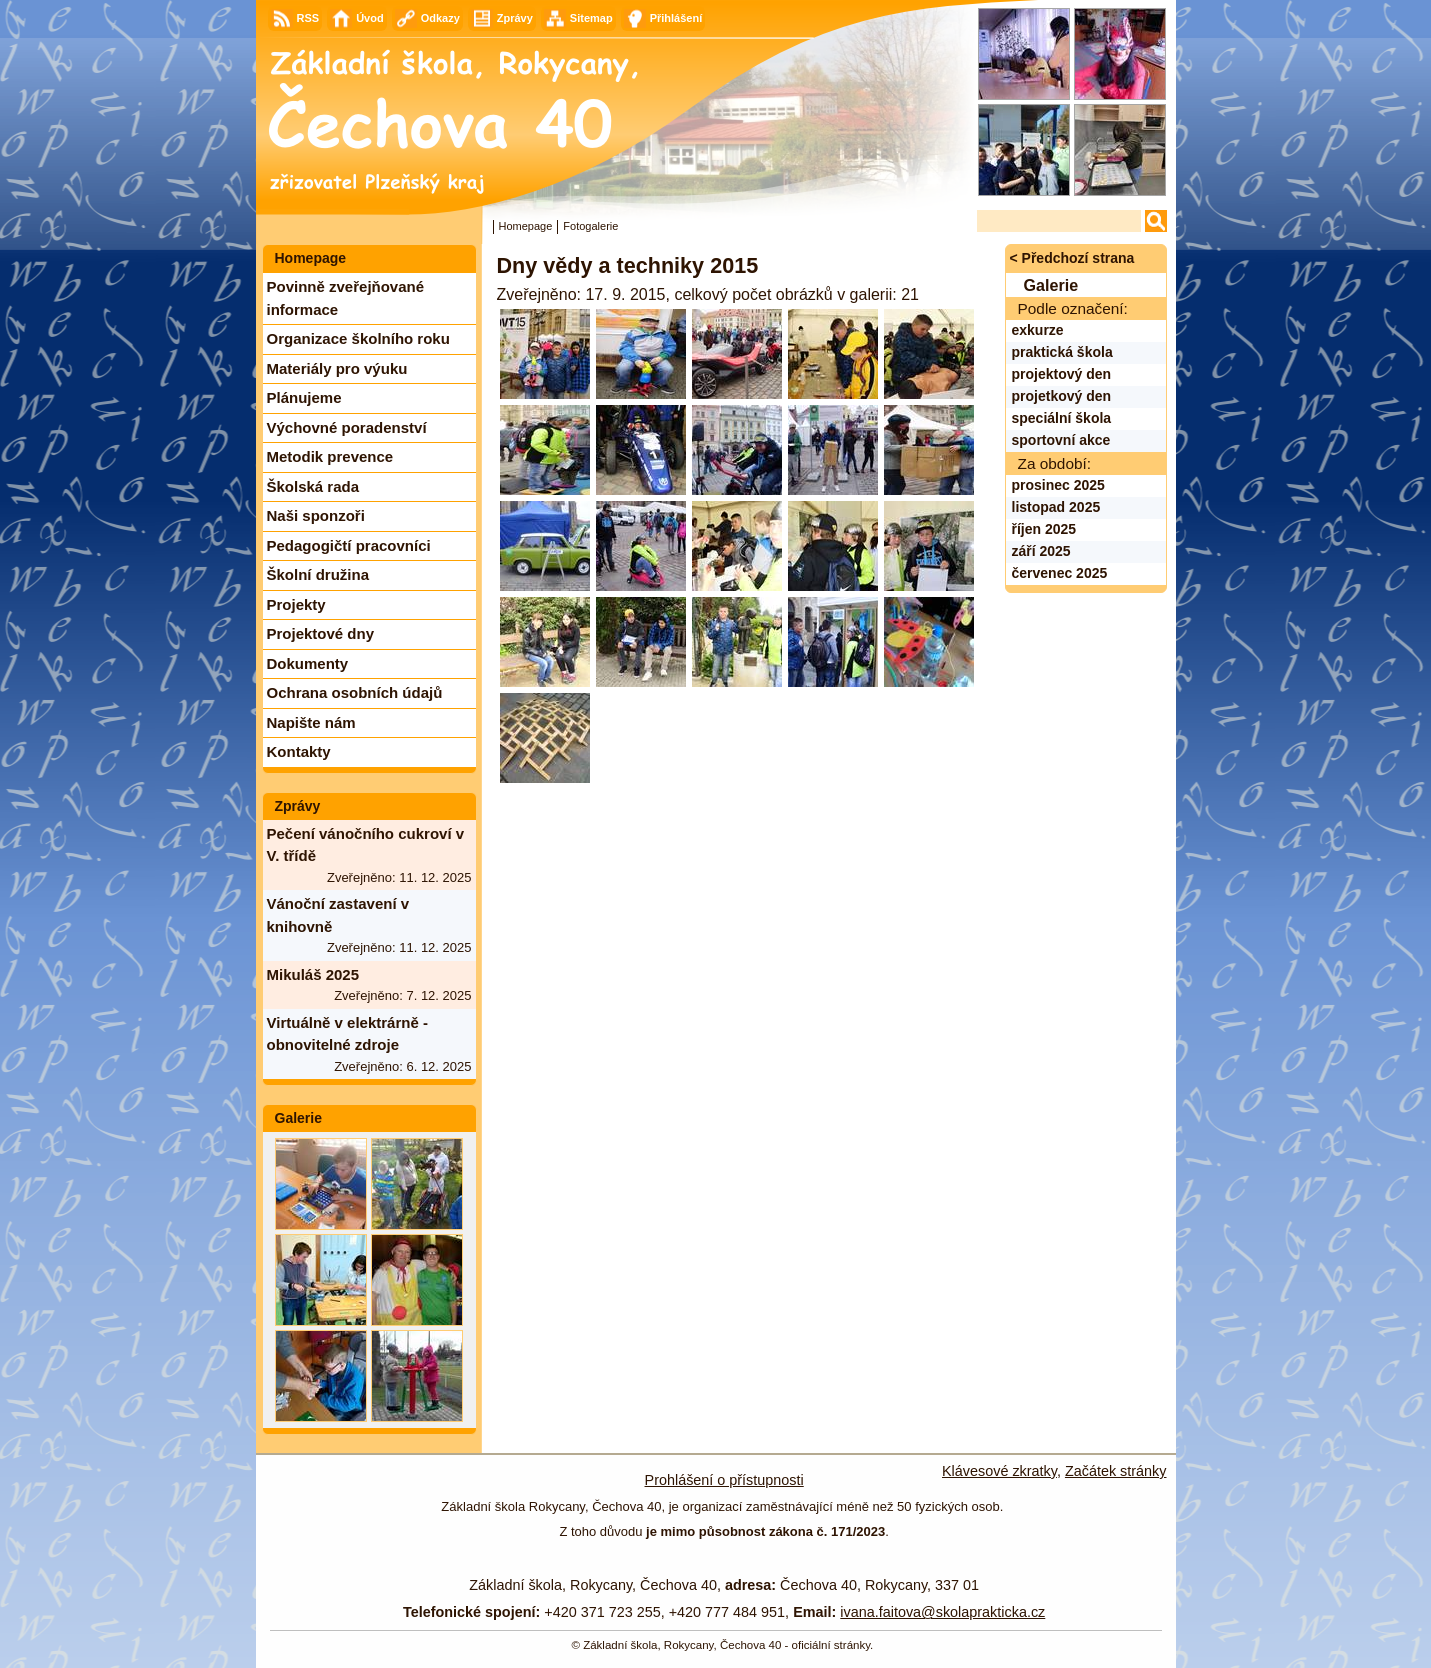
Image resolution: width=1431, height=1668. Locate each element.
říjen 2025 (1044, 529)
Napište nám (311, 722)
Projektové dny (321, 633)
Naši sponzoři (316, 515)
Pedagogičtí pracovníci (349, 545)
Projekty (296, 604)
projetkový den (1062, 396)
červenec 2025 (1060, 573)
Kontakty (299, 751)
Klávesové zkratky (999, 1471)
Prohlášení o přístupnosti (724, 1480)
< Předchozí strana (1072, 258)
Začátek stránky (1116, 1471)
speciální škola (1062, 418)
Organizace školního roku (358, 338)
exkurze (1038, 330)
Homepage (526, 226)
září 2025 (1041, 551)
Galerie (298, 1118)
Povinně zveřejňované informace (346, 298)
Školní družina (318, 574)
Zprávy (298, 806)
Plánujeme (304, 397)
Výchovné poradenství (347, 427)
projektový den (1062, 374)
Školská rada (313, 486)
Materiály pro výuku (337, 368)
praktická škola (1062, 352)
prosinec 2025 (1058, 485)
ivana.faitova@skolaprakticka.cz (942, 1612)
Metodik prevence (330, 456)
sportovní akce (1061, 440)
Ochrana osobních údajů (355, 692)
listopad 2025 (1056, 507)
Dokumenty (308, 663)
